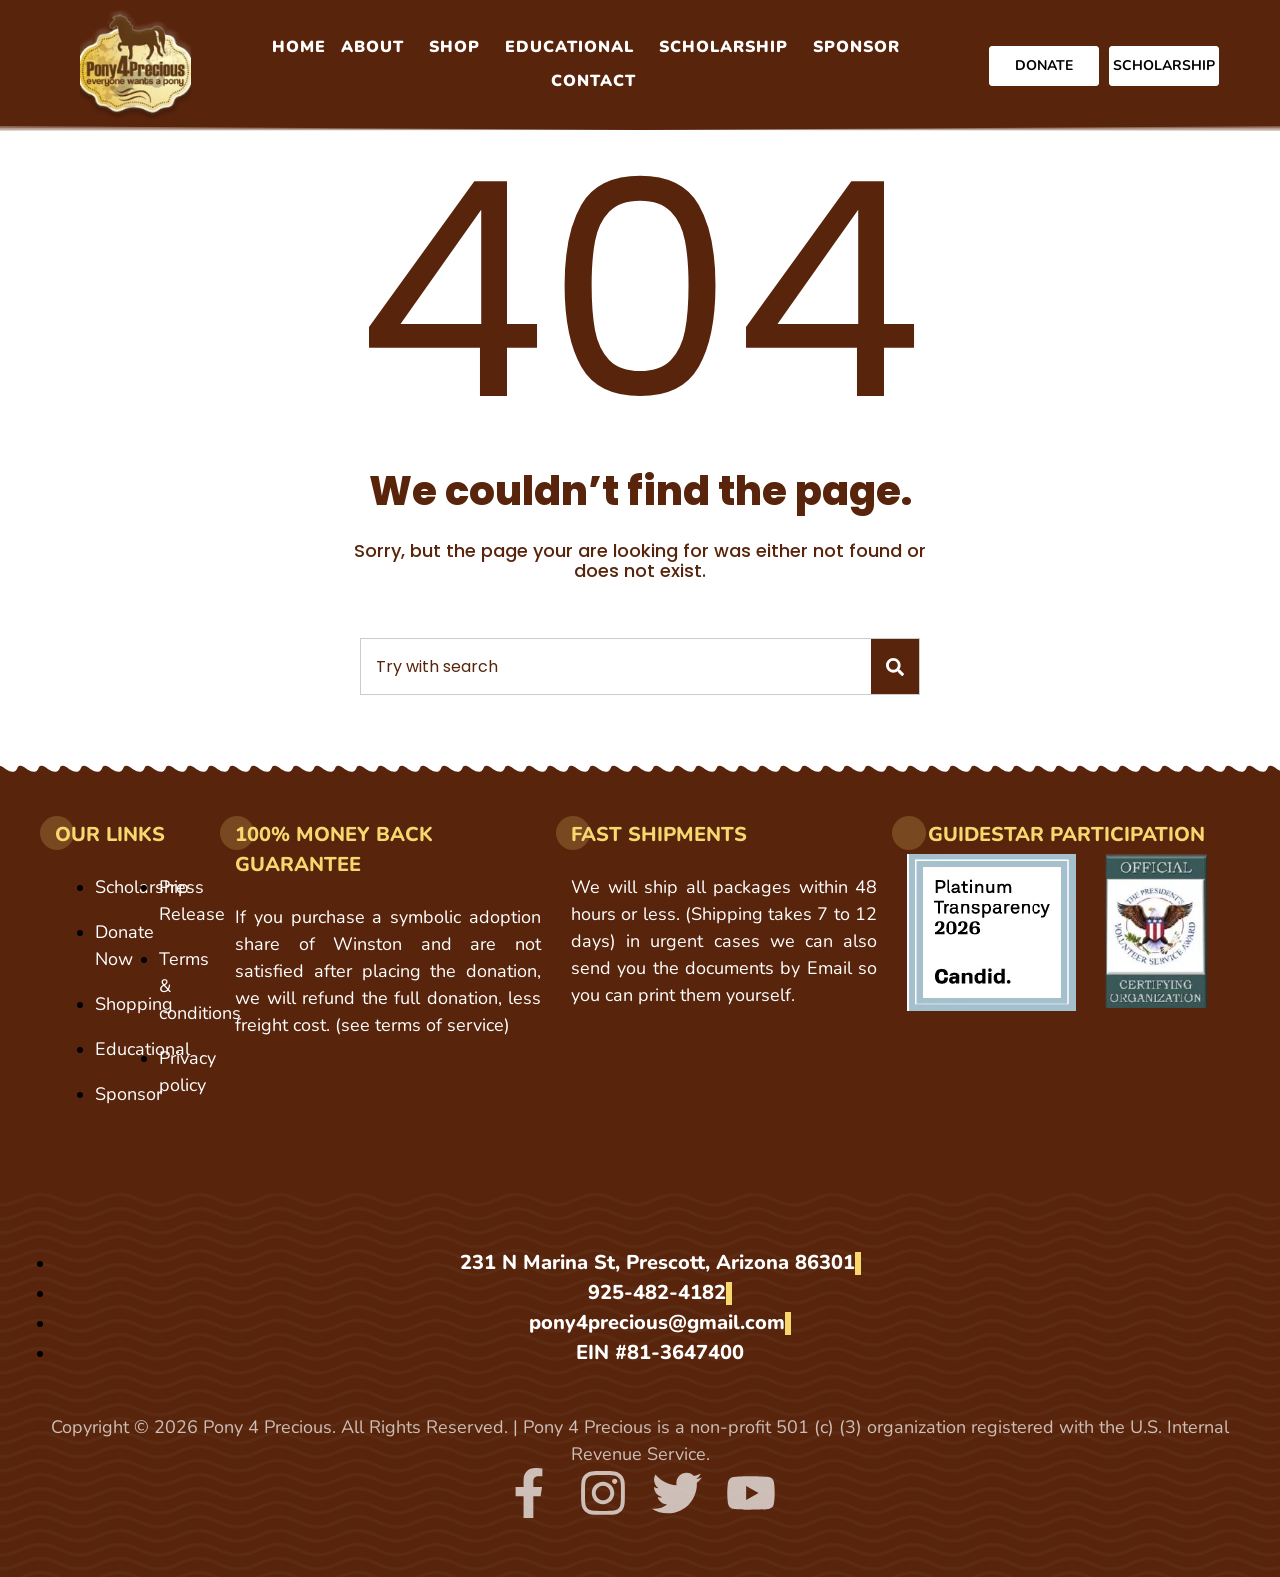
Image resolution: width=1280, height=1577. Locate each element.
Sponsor (856, 47)
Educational (569, 47)
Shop (454, 47)
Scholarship (723, 47)
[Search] (895, 666)
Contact (593, 81)
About (372, 47)
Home (299, 47)
